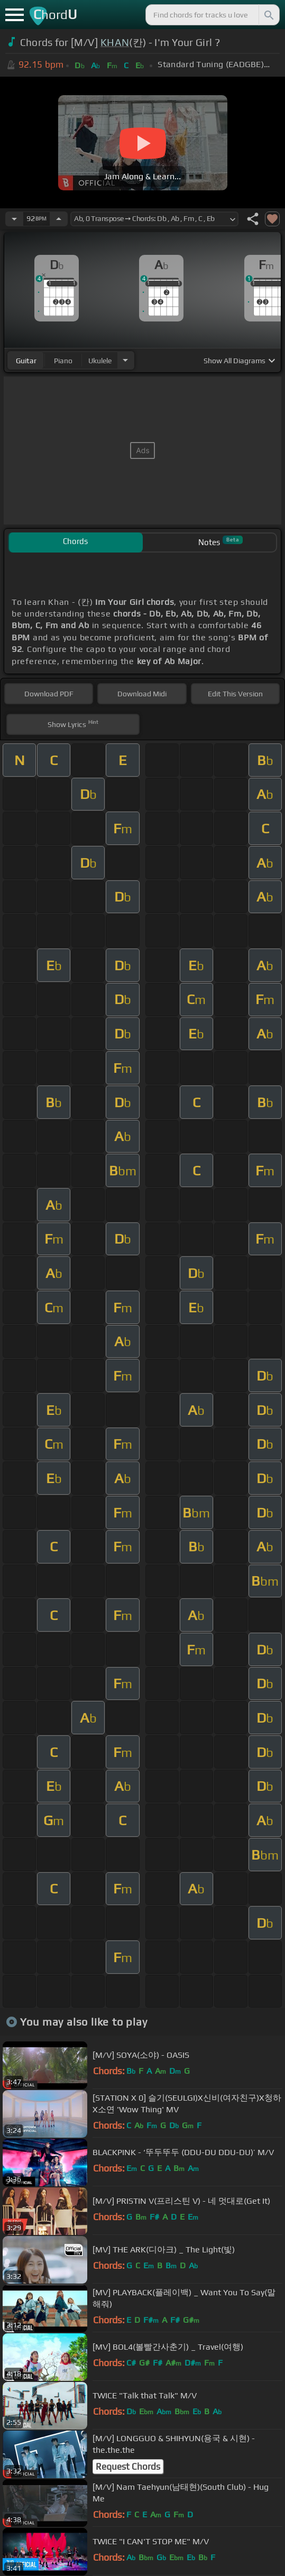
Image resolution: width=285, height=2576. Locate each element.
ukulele (100, 360)
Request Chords (128, 2466)
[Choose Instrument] (125, 360)
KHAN (114, 42)
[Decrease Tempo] (14, 218)
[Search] (268, 14)
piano (63, 360)
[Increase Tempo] (59, 218)
